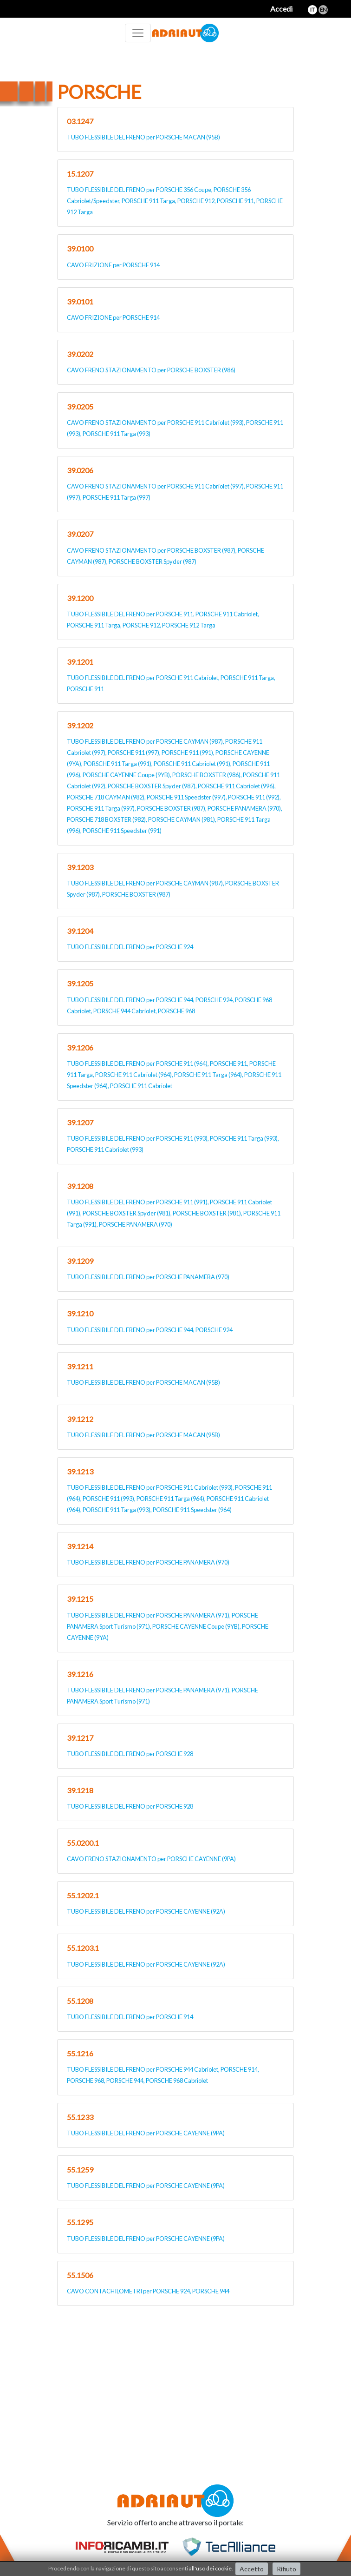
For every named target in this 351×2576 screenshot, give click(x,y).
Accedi (281, 8)
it (312, 10)
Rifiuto (286, 2569)
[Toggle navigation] (138, 33)
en (323, 10)
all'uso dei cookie (210, 2568)
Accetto (252, 2569)
